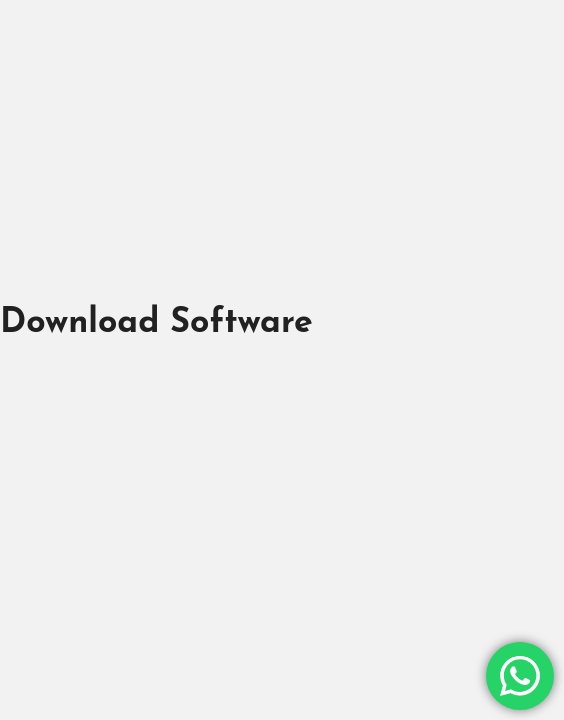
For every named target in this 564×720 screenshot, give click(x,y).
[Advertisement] (282, 148)
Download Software (156, 323)
